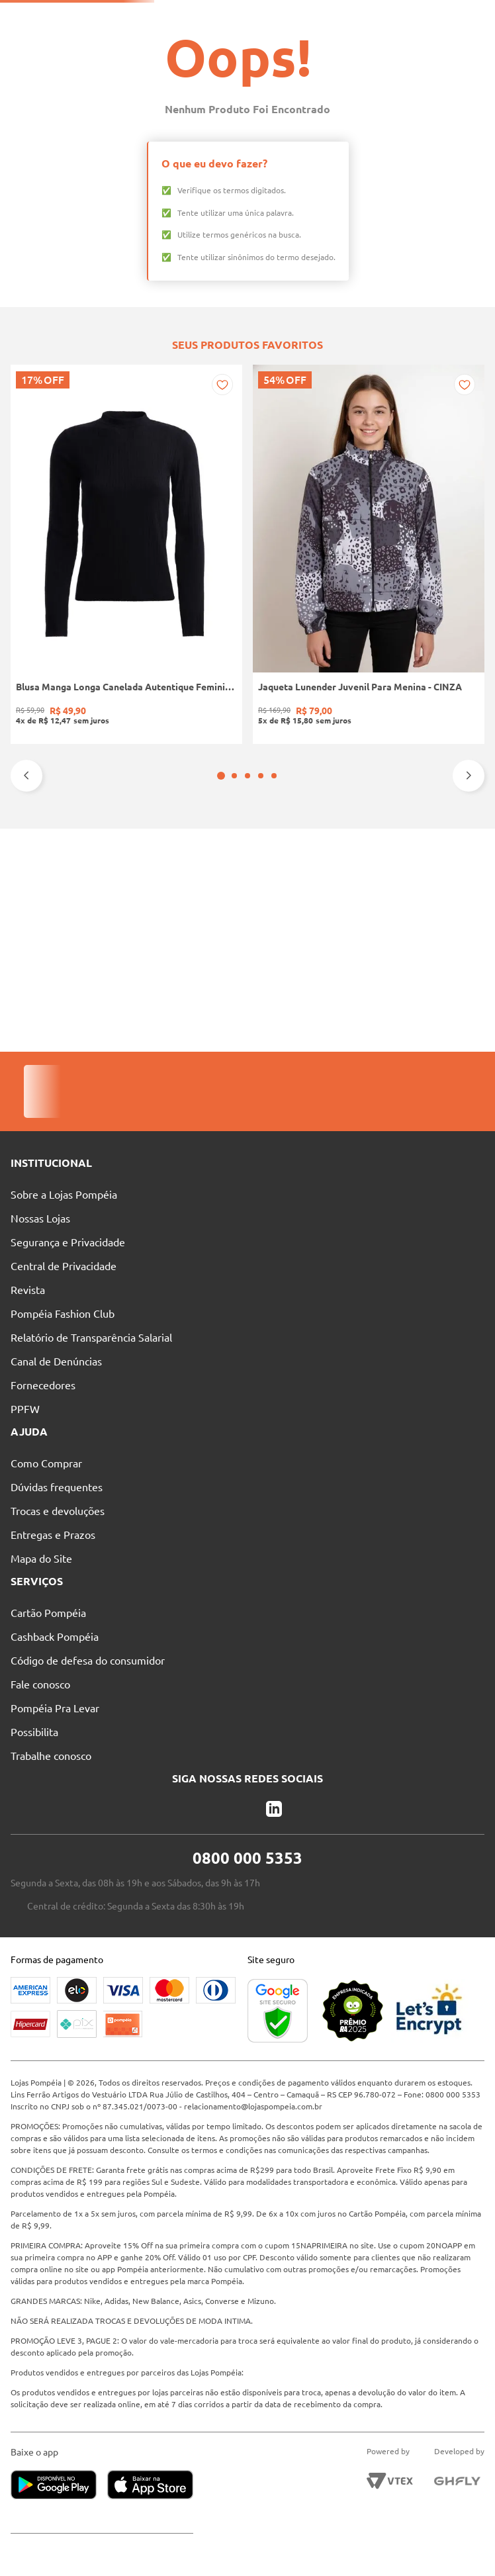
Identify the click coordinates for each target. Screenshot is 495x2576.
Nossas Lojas (294, 17)
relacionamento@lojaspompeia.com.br (316, 2094)
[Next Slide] (468, 987)
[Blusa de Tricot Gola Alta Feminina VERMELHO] (344, 860)
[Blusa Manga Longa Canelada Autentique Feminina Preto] (54, 860)
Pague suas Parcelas (207, 17)
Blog (429, 17)
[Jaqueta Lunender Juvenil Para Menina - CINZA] (150, 860)
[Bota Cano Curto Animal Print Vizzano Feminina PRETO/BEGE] (247, 860)
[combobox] (252, 41)
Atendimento (368, 17)
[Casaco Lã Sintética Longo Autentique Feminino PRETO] (441, 860)
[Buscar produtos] (296, 41)
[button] (241, 987)
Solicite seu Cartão (108, 17)
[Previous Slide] (26, 987)
